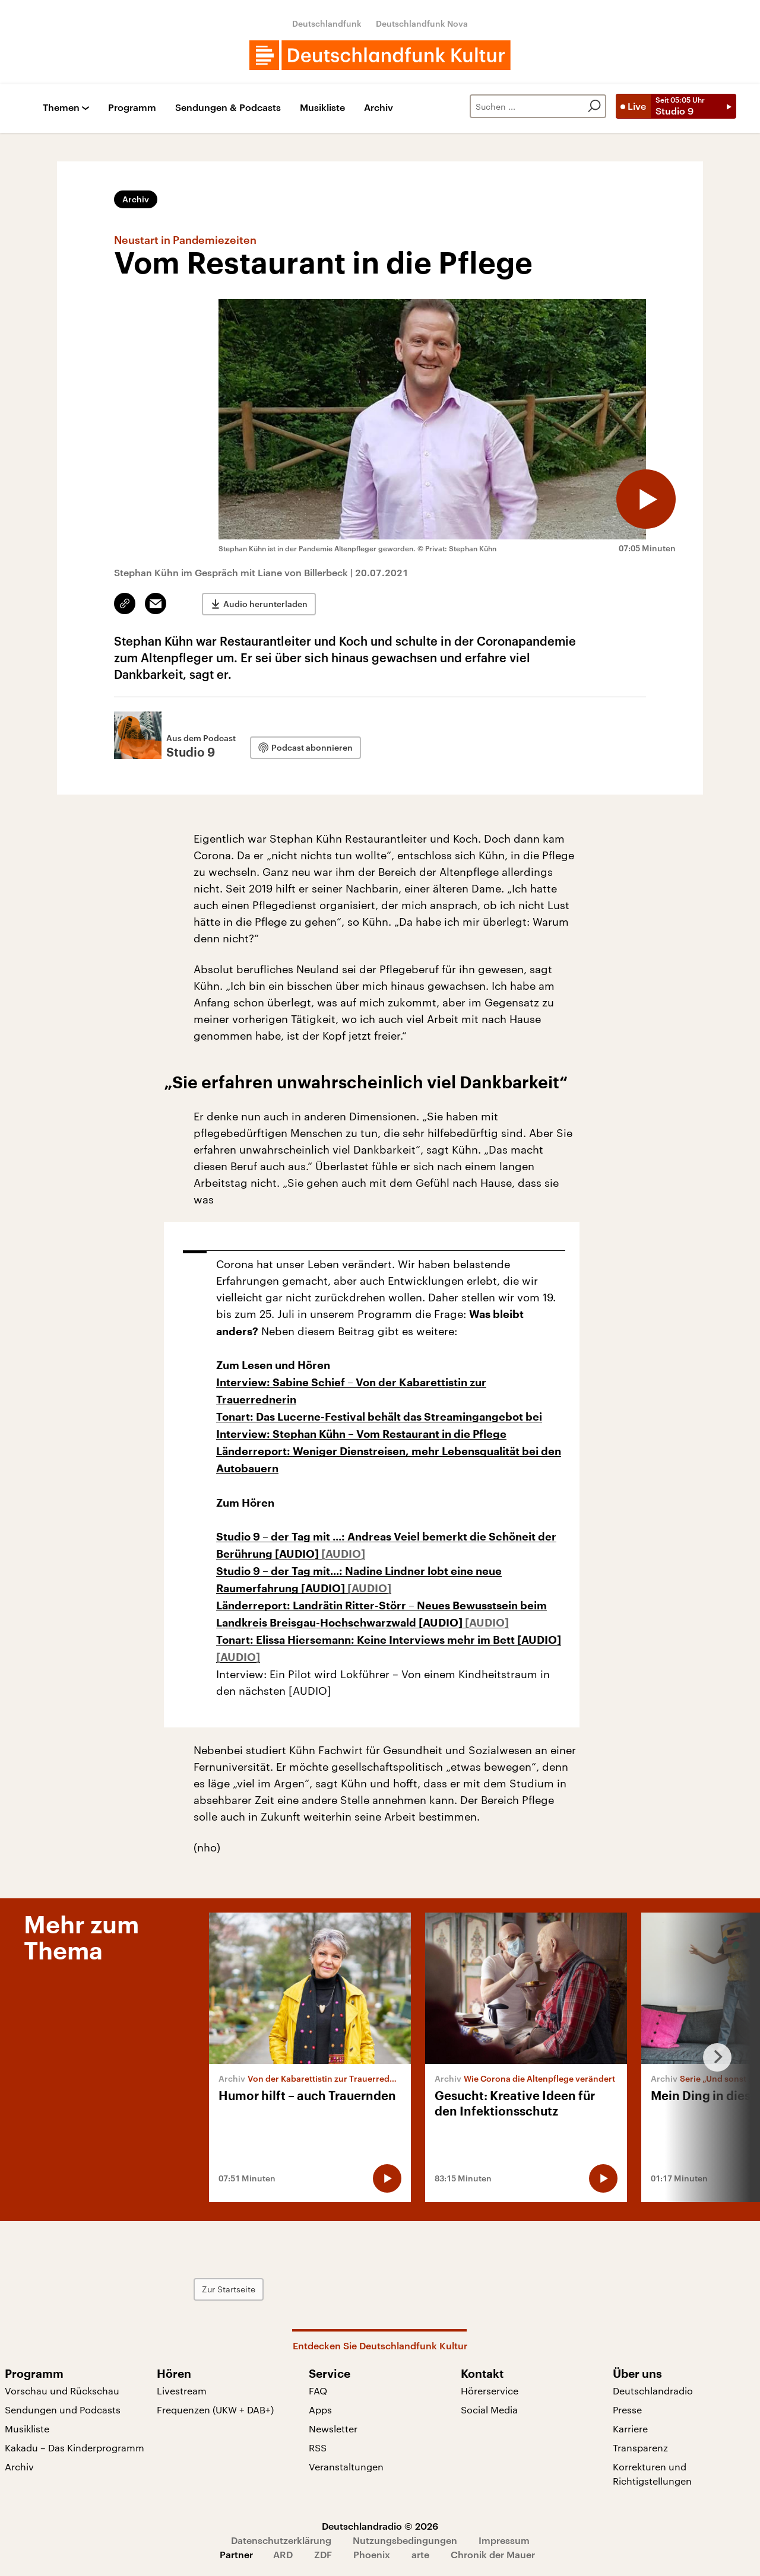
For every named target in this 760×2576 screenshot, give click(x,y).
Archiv (378, 108)
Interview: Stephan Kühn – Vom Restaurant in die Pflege (361, 1434)
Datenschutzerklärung (281, 2540)
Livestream (182, 2390)
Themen (61, 108)
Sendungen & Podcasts (228, 108)
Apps (320, 2409)
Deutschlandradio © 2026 (380, 2525)
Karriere (630, 2428)
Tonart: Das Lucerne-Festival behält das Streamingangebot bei (379, 1417)
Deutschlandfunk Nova (422, 23)
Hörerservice (489, 2390)
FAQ (318, 2390)
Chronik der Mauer (493, 2554)
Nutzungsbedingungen (405, 2540)
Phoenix (371, 2554)
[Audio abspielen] (646, 499)
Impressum (504, 2540)
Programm (132, 108)
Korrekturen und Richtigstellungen (652, 2473)
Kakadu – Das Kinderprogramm (74, 2447)
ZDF (323, 2554)
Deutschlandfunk (327, 23)
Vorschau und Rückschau (62, 2390)
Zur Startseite (228, 2289)
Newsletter (333, 2428)
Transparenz (640, 2447)
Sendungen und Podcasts (63, 2409)
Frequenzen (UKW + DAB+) (215, 2409)
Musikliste (322, 108)
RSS (318, 2447)
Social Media (489, 2409)
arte (420, 2554)
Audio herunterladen (265, 604)
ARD (283, 2554)
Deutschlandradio (653, 2390)
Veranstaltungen (346, 2466)
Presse (627, 2409)
